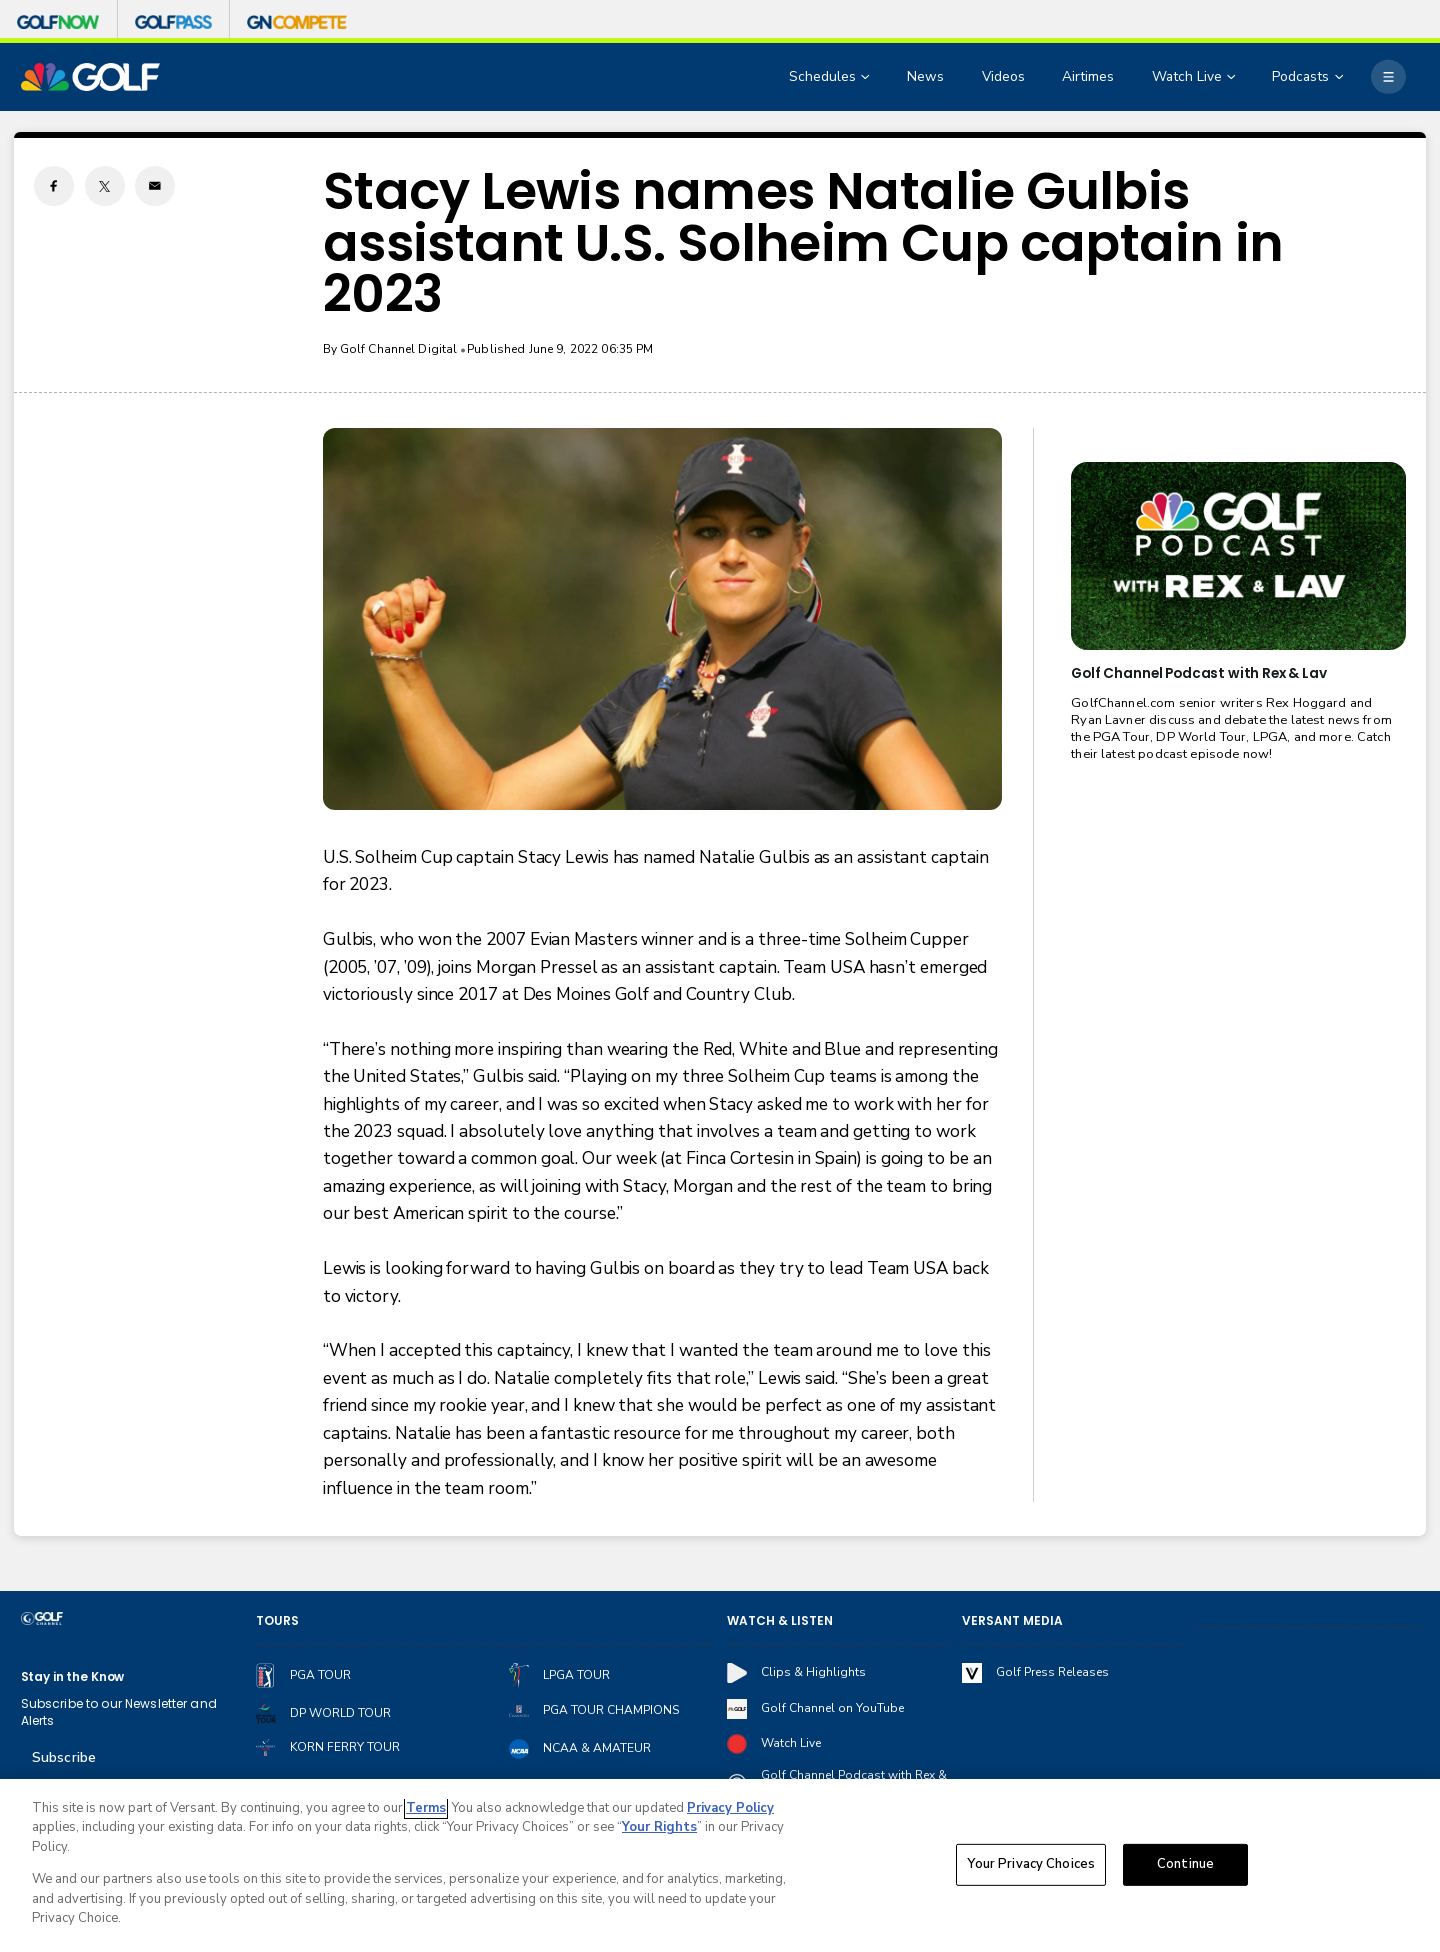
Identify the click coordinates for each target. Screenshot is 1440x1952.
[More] (1388, 77)
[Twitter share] (105, 186)
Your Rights (659, 1830)
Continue (1185, 1867)
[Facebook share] (54, 186)
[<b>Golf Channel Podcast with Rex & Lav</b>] (1238, 556)
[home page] (91, 77)
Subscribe (64, 1757)
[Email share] (155, 186)
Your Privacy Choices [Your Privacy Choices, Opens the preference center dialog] (1031, 1867)
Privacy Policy (730, 1811)
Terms (426, 1811)
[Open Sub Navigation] (867, 77)
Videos (1003, 76)
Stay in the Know (73, 1676)
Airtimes (1088, 76)
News (925, 76)
